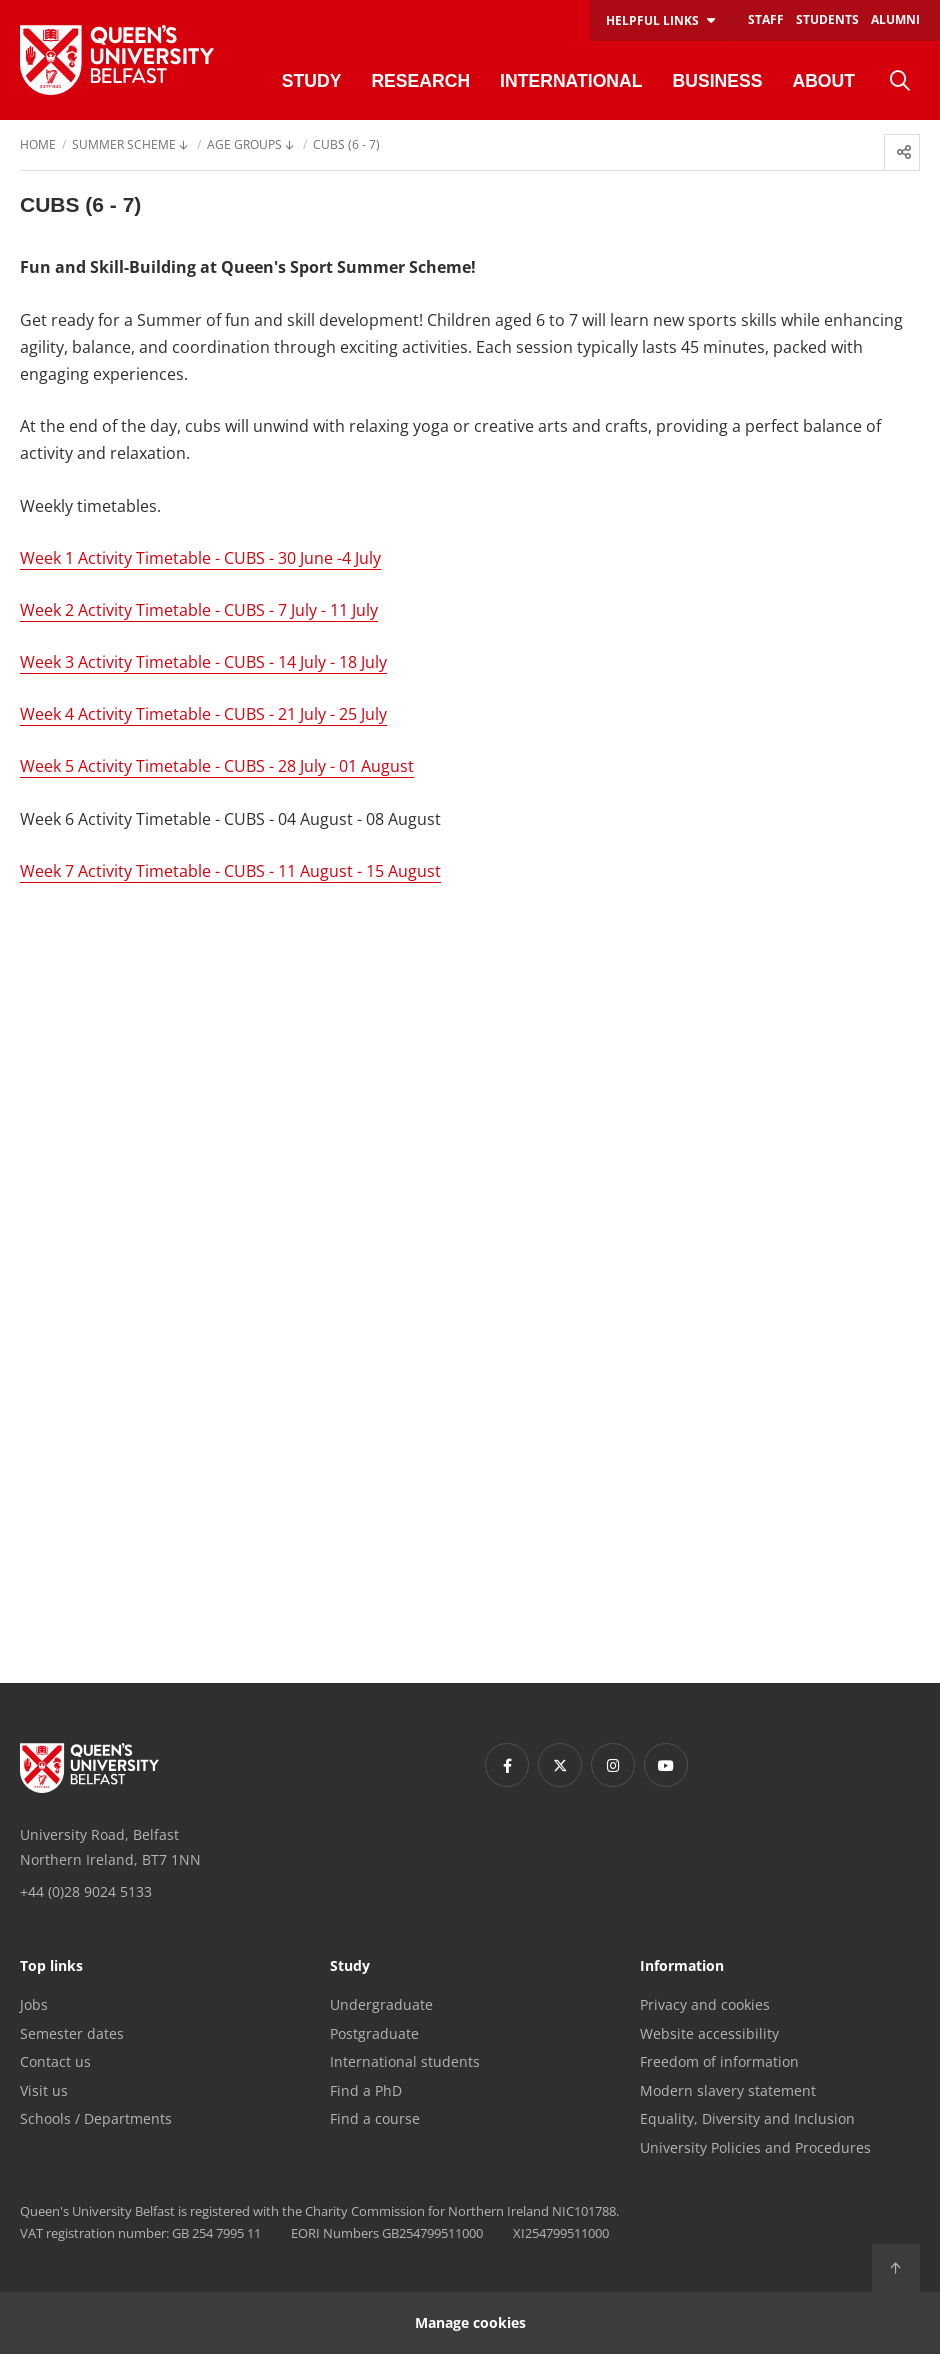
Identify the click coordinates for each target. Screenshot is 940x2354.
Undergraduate (381, 2004)
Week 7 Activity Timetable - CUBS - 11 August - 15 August (230, 871)
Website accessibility (709, 2033)
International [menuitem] (571, 81)
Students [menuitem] (827, 19)
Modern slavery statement (728, 2090)
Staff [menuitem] (766, 19)
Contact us (55, 2061)
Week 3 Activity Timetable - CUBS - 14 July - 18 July (203, 662)
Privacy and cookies (705, 2004)
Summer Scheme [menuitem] (124, 146)
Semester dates (72, 2033)
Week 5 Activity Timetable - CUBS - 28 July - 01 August (217, 766)
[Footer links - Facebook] (507, 1765)
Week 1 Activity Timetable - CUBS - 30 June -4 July (200, 558)
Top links (51, 1967)
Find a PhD (366, 2090)
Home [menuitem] (38, 146)
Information (682, 1967)
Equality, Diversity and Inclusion (747, 2118)
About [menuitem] (823, 81)
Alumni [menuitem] (895, 19)
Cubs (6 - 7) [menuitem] (346, 146)
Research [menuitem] (420, 81)
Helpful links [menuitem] (652, 20)
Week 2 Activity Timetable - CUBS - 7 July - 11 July (199, 610)
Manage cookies (470, 2322)
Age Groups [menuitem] (244, 146)
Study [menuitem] (312, 81)
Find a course (375, 2118)
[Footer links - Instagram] (613, 1765)
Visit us (44, 2090)
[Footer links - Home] (89, 1768)
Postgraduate (374, 2033)
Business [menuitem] (717, 81)
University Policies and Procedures (755, 2147)
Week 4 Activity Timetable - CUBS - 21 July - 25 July (203, 714)
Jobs (34, 2004)
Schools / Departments (96, 2118)
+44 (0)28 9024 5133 (86, 1891)
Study (350, 1967)
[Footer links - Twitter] (560, 1765)
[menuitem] (900, 81)
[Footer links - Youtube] (666, 1765)
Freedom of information (719, 2061)
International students (405, 2061)
